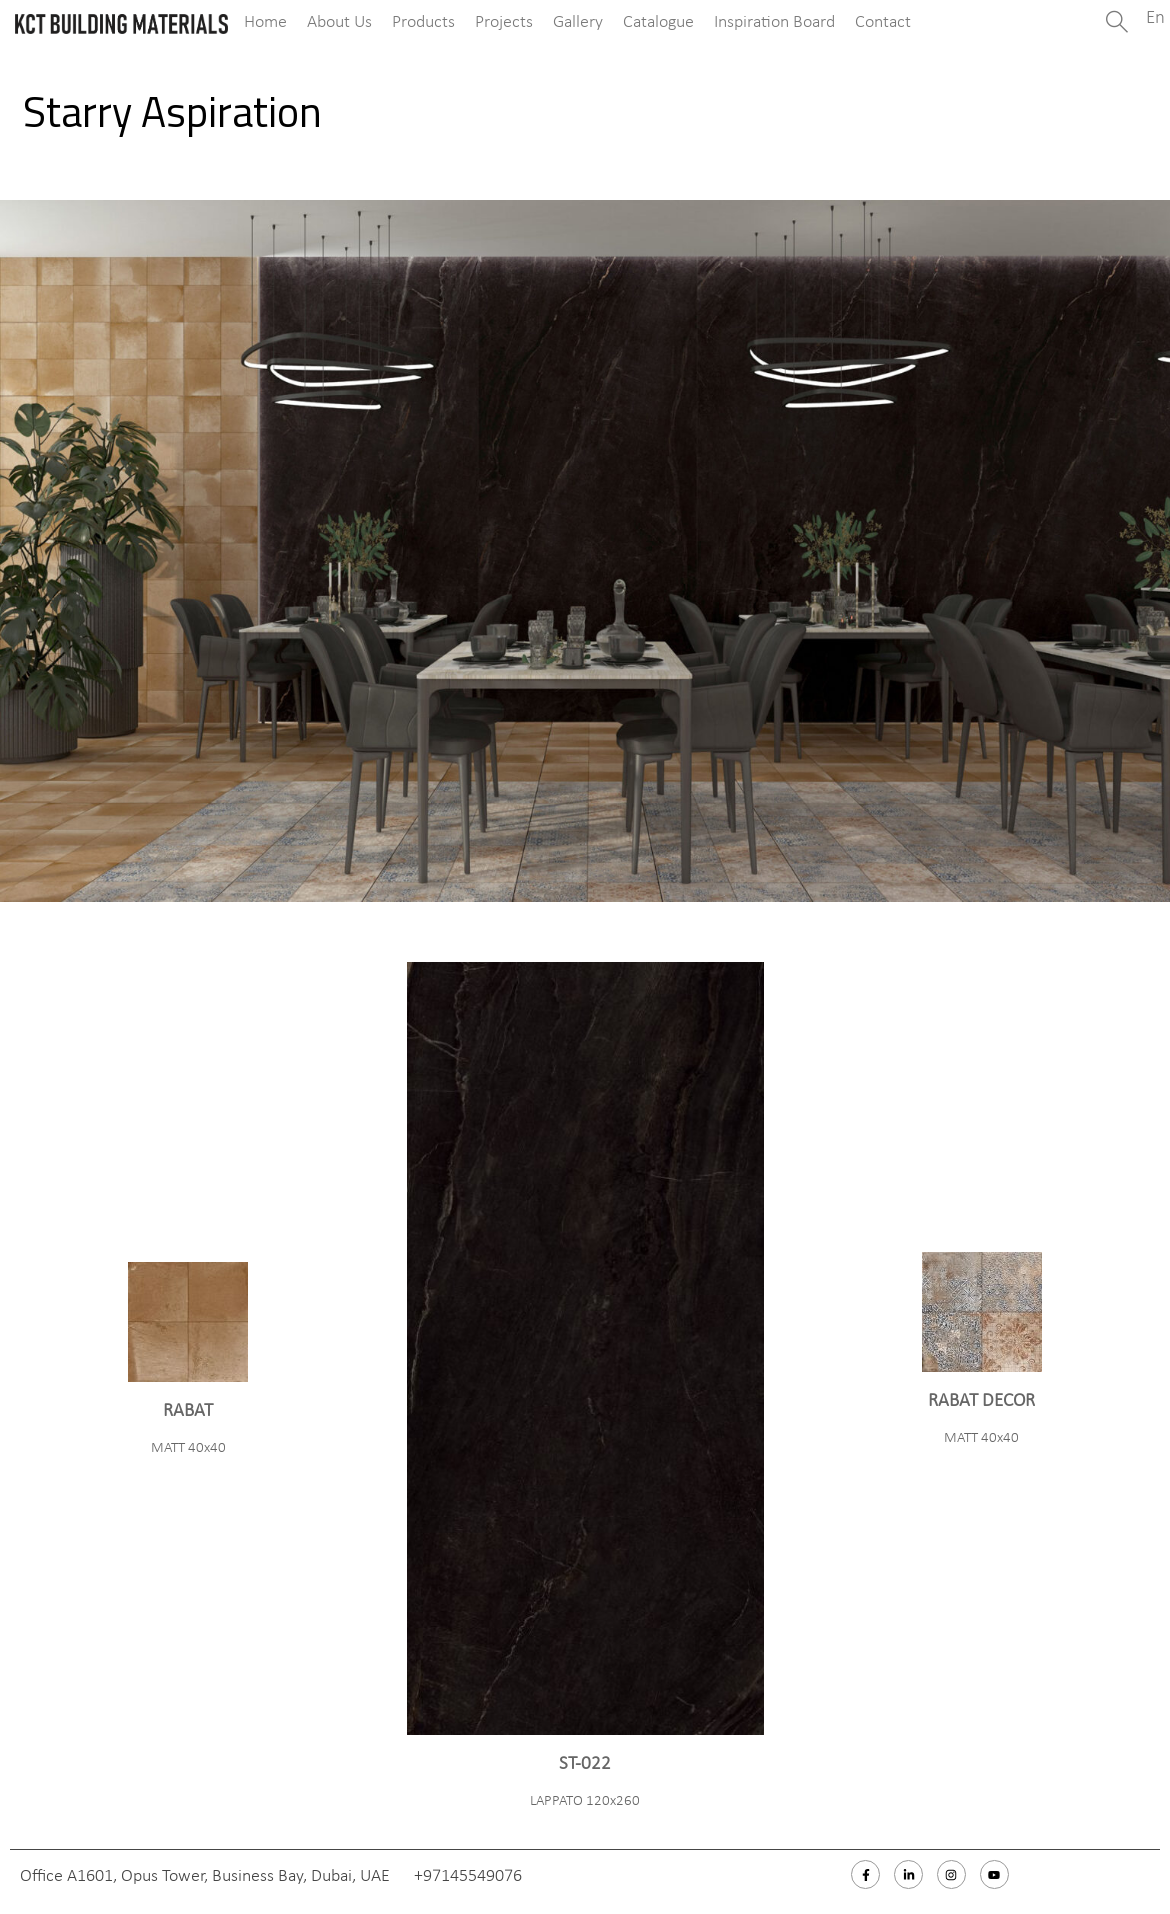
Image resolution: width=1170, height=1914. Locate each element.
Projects (504, 22)
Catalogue (658, 22)
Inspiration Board (774, 22)
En (1155, 18)
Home (265, 22)
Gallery (578, 22)
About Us (339, 22)
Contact (883, 22)
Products (423, 22)
